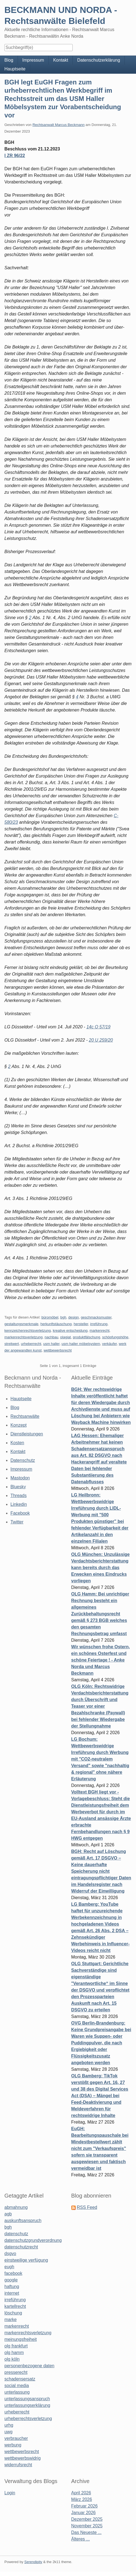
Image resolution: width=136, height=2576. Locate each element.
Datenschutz (22, 1460)
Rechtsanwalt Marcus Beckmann (58, 125)
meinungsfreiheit (20, 2339)
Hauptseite (15, 69)
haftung (11, 2286)
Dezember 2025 (87, 2519)
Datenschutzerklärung (98, 60)
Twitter (16, 1522)
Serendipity (33, 2562)
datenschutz (16, 2233)
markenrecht (99, 1330)
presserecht (16, 2372)
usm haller (51, 1344)
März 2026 (81, 2499)
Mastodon (20, 1478)
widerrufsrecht (18, 2464)
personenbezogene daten (29, 2365)
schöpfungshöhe (115, 1337)
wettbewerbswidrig (22, 2458)
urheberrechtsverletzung (28, 2418)
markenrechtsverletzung (23, 1337)
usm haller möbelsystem (80, 1344)
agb (8, 2214)
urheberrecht (31, 1344)
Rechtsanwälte (24, 1416)
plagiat (65, 1337)
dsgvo (10, 2253)
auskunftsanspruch (22, 2220)
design (73, 1317)
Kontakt (60, 60)
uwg (8, 2431)
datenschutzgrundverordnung (33, 2240)
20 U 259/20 (101, 1040)
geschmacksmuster (96, 1317)
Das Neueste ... (86, 2532)
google (11, 2280)
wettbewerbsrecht (57, 1350)
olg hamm (14, 2352)
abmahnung (16, 2207)
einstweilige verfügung (26, 2260)
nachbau (51, 1337)
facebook (13, 2273)
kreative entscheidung (70, 1330)
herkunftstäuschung (56, 1324)
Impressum (33, 60)
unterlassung (17, 2392)
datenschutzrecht (21, 2247)
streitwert (11, 1344)
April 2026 (81, 2492)
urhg (8, 2425)
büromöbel (49, 1317)
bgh (63, 1317)
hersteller (81, 1324)
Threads (18, 1495)
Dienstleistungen (26, 1434)
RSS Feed (87, 2207)
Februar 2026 (84, 2506)
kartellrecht (15, 2306)
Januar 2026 (83, 2512)
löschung (13, 2313)
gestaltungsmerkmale (21, 1324)
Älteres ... (80, 2539)
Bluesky (18, 1486)
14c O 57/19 (98, 1027)
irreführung (98, 1324)
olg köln (12, 2359)
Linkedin (18, 1504)
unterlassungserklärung (27, 2405)
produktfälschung (86, 1337)
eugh (9, 2266)
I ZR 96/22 (14, 155)
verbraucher (16, 2438)
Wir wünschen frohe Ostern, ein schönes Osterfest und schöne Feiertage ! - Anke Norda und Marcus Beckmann (100, 1660)
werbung (12, 2445)
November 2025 (87, 2525)
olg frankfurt (16, 2346)
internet (11, 2293)
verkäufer (109, 1344)
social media (16, 2385)
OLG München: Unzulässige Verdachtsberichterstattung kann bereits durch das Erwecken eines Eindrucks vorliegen (100, 1567)
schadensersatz (19, 2379)
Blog (8, 60)
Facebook (20, 1513)
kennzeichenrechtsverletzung (27, 1330)
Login (9, 2492)
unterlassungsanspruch (27, 2398)
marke (10, 2319)
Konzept (18, 1425)
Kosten (17, 1442)
